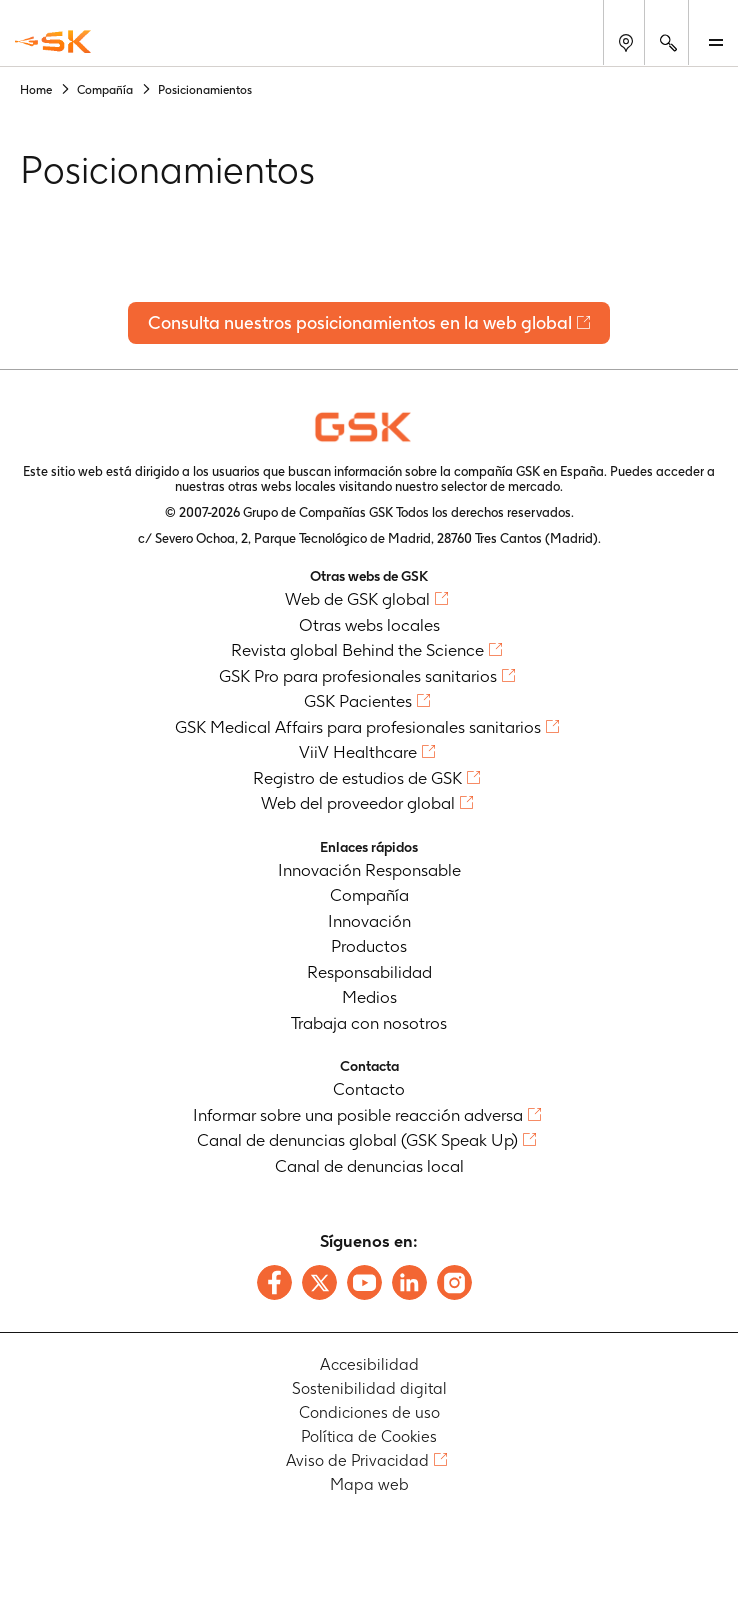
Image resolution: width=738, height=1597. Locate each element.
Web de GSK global (357, 599)
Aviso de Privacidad (357, 1460)
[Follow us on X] (319, 1282)
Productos (369, 946)
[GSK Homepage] (53, 41)
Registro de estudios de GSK (357, 778)
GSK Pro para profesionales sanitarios (358, 676)
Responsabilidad (369, 972)
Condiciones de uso (369, 1412)
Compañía (369, 895)
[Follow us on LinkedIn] (409, 1282)
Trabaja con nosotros (369, 1023)
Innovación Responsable (369, 870)
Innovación (369, 921)
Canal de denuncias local (369, 1166)
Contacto (369, 1089)
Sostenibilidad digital (369, 1388)
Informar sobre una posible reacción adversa (358, 1115)
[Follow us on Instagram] (454, 1282)
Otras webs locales (369, 625)
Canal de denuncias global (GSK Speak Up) (357, 1140)
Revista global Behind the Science (357, 650)
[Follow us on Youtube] (364, 1282)
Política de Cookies (369, 1436)
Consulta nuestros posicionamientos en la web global (360, 322)
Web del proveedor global (358, 803)
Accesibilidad (369, 1364)
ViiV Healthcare (358, 752)
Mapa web (369, 1484)
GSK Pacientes (358, 701)
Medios (369, 997)
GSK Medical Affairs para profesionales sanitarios (358, 727)
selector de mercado (500, 486)
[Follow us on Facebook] (274, 1282)
